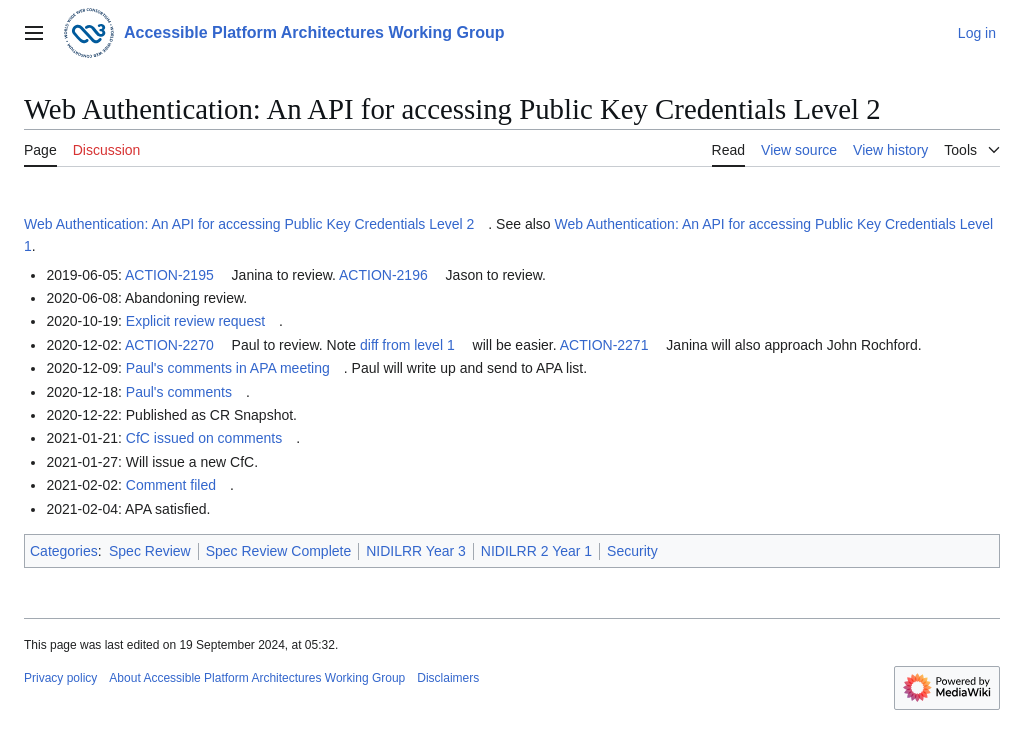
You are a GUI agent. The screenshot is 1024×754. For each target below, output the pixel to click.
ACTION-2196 (383, 275)
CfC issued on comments (204, 438)
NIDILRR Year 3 (416, 551)
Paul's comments (179, 392)
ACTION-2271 (604, 345)
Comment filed (171, 485)
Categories (64, 551)
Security (632, 551)
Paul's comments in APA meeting (228, 368)
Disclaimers (448, 678)
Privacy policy (60, 678)
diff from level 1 (407, 345)
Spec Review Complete (279, 551)
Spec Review (150, 551)
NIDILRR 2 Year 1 (536, 551)
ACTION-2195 (169, 275)
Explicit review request (195, 321)
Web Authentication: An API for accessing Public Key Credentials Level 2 (249, 224)
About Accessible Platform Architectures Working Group (257, 678)
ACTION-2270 (169, 345)
